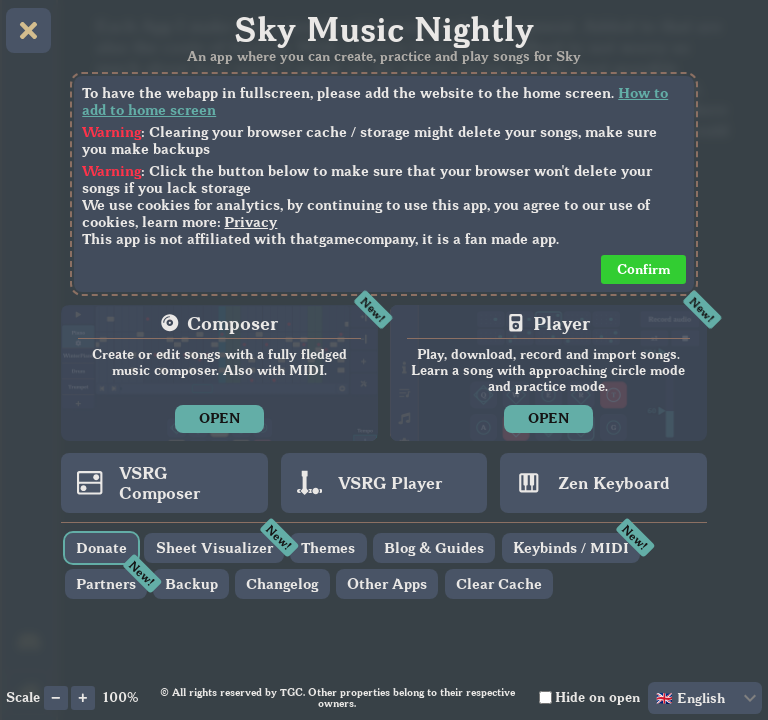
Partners (106, 583)
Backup (191, 583)
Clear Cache (499, 583)
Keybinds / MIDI (571, 547)
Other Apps (387, 583)
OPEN (219, 418)
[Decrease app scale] (56, 698)
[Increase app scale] (83, 698)
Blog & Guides (434, 547)
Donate (101, 547)
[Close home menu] (28, 30)
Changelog (282, 583)
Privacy (250, 221)
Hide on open (597, 697)
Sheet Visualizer (214, 547)
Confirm (643, 269)
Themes (328, 547)
